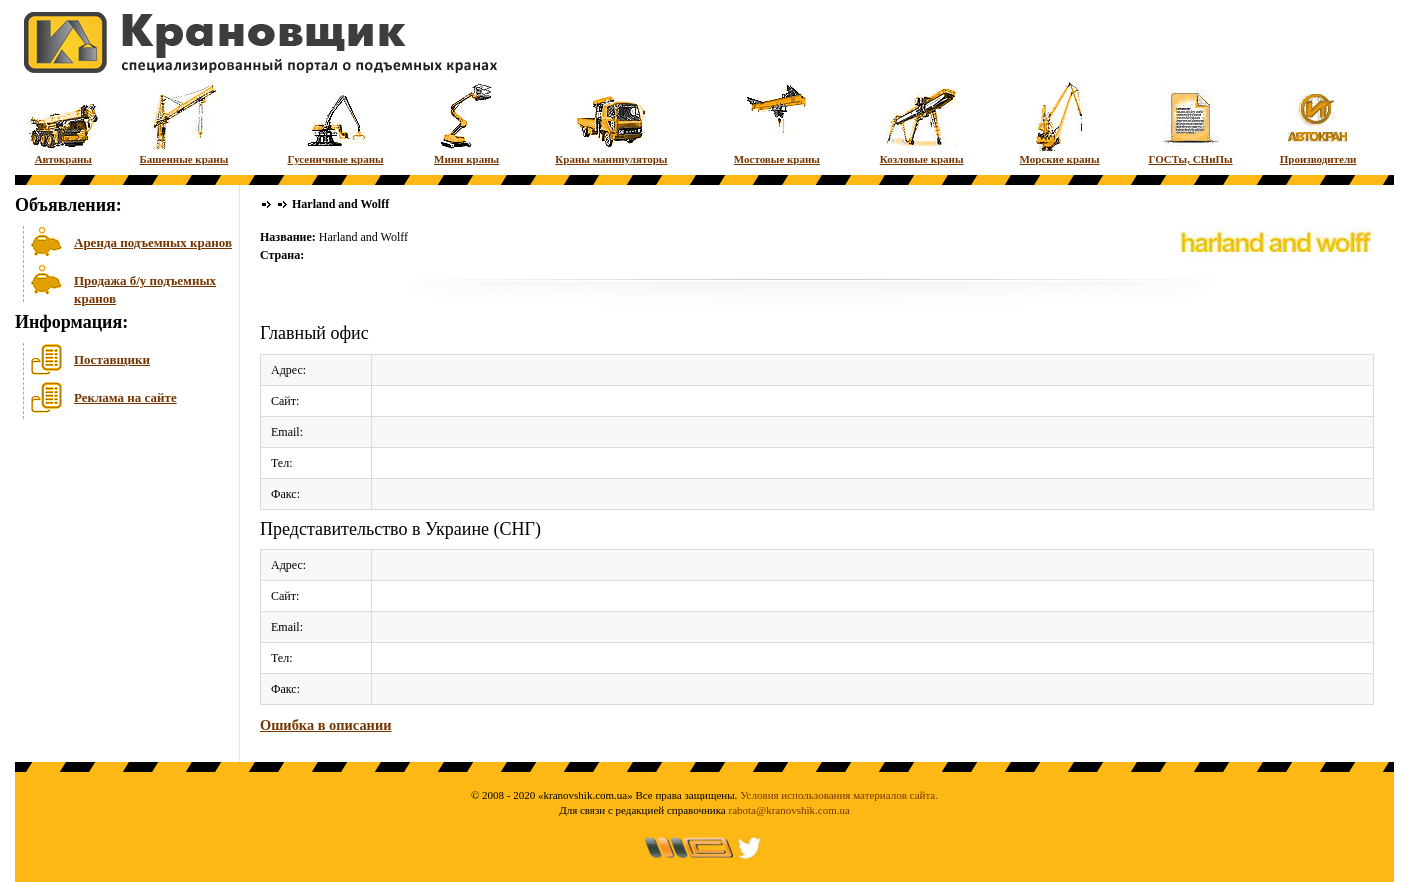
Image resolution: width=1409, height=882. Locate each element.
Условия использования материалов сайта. (839, 795)
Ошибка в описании (325, 725)
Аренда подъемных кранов (153, 242)
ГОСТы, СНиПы (1190, 122)
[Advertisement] (115, 579)
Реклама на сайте (125, 397)
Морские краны (1060, 122)
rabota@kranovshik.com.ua (789, 810)
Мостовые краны (777, 122)
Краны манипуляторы (611, 122)
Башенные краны (184, 122)
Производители (1318, 122)
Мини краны (466, 122)
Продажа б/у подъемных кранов (145, 287)
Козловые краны (922, 122)
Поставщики (112, 359)
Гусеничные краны (336, 122)
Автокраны (63, 122)
